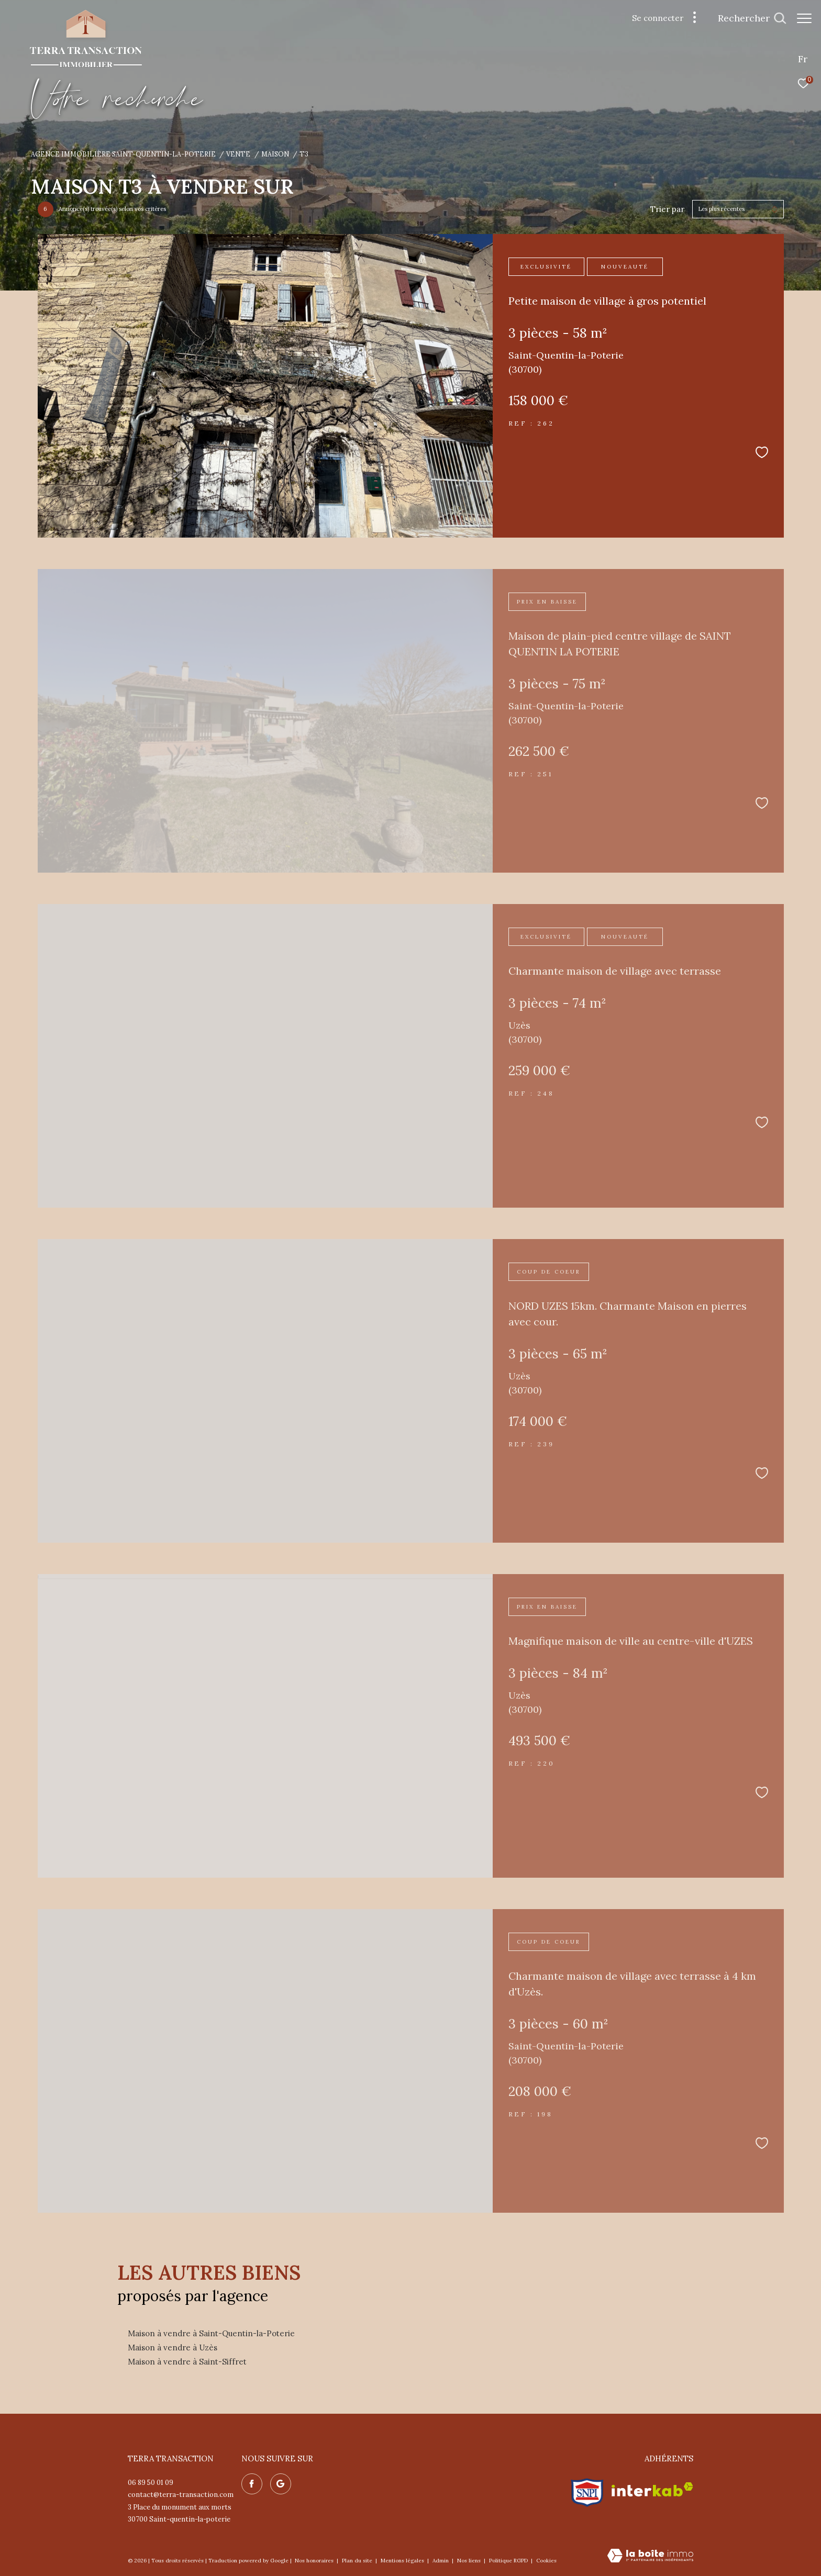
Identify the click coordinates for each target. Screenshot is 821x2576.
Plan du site (358, 2560)
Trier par (667, 209)
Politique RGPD (508, 2560)
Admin (441, 2560)
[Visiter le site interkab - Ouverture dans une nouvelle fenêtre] (652, 2489)
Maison (275, 154)
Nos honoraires (315, 2560)
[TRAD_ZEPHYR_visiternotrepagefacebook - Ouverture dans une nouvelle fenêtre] (251, 2483)
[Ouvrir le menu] (804, 18)
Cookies (546, 2561)
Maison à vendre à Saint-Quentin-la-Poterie (211, 2333)
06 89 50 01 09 (150, 2482)
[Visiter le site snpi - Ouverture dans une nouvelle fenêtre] (587, 2489)
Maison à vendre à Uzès (172, 2347)
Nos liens (469, 2560)
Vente (238, 154)
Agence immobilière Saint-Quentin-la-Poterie (123, 154)
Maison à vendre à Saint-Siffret (187, 2362)
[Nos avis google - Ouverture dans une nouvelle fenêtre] (280, 2483)
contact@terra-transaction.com (181, 2494)
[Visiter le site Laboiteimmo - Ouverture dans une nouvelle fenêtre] (650, 2556)
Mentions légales (403, 2560)
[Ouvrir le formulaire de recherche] (747, 18)
